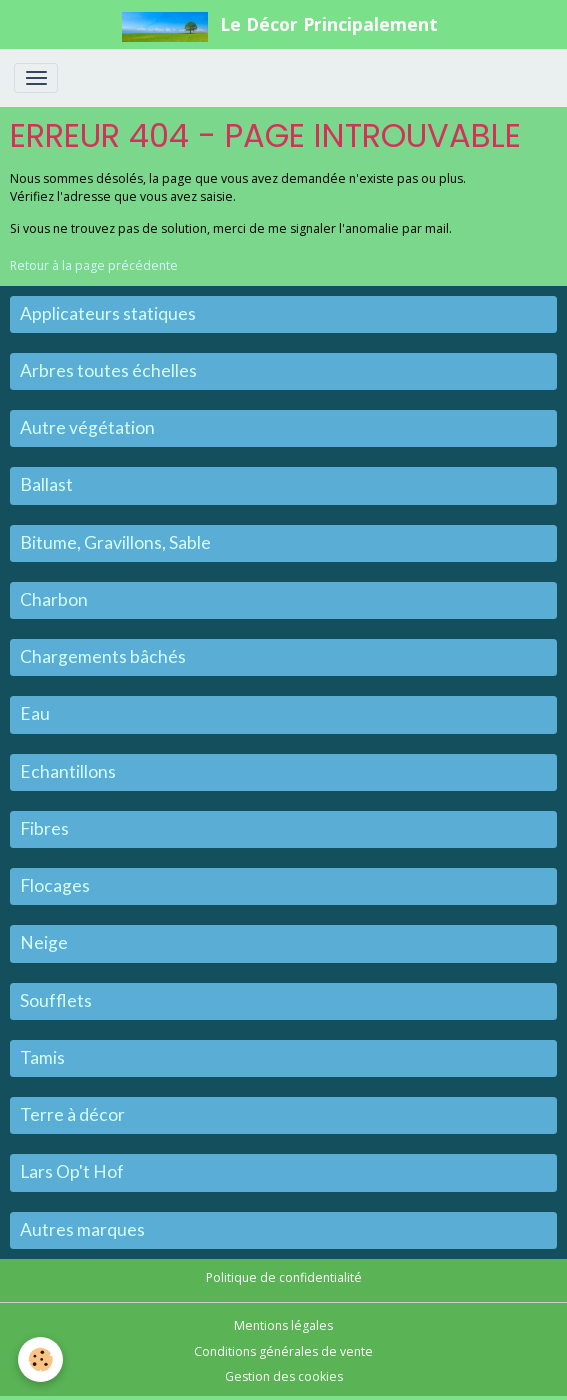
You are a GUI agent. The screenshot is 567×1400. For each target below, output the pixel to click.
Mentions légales (283, 1325)
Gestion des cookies (284, 1376)
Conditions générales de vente (283, 1351)
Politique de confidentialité (284, 1277)
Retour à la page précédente (94, 265)
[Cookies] (40, 1359)
